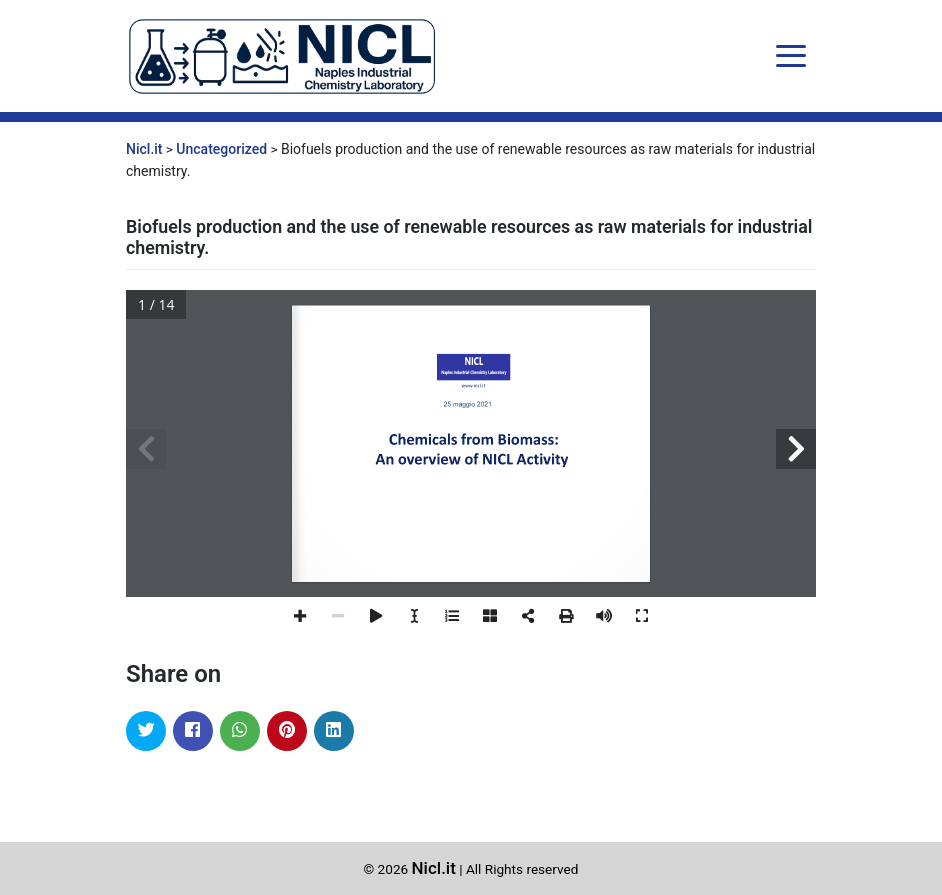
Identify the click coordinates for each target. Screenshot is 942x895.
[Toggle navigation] (791, 56)
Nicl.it (434, 868)
